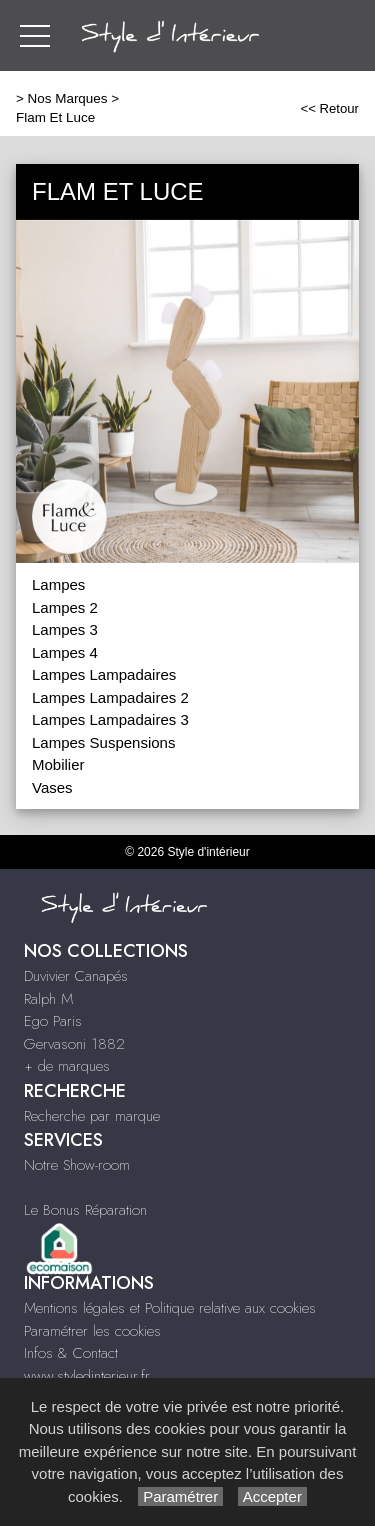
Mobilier (58, 764)
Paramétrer (180, 1496)
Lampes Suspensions (103, 742)
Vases (52, 787)
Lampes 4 (65, 652)
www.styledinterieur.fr (87, 1376)
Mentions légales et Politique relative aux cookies (170, 1308)
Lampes (58, 584)
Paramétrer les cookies (92, 1331)
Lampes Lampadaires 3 (110, 719)
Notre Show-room (77, 1165)
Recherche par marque (92, 1116)
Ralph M (48, 999)
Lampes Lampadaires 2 (110, 697)
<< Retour (329, 108)
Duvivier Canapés (76, 976)
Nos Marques (68, 98)
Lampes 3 (65, 629)
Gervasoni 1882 (74, 1044)
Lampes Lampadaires (104, 674)
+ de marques (67, 1066)
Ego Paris (53, 1021)
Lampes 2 (65, 607)
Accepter (272, 1496)
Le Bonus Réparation (85, 1210)
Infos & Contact (71, 1353)
